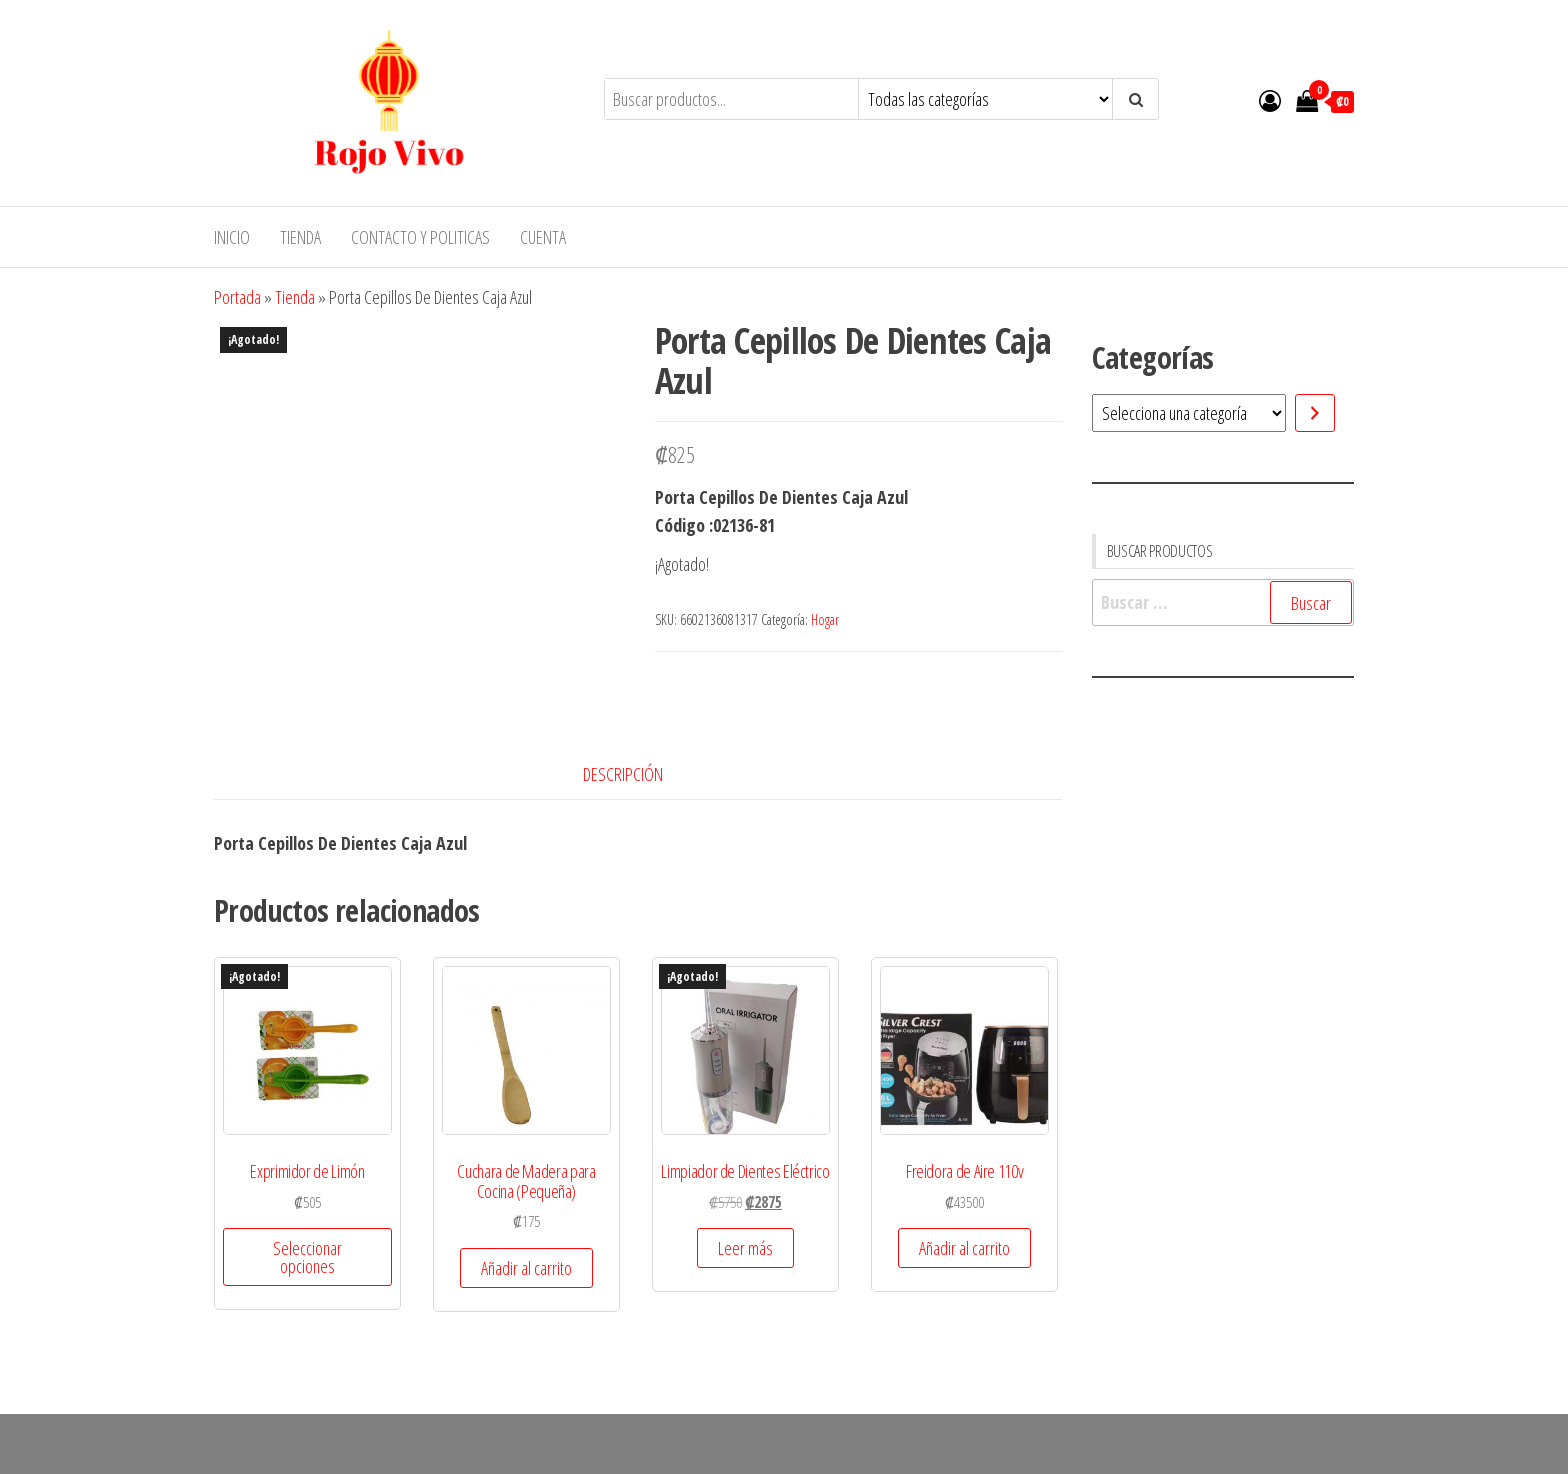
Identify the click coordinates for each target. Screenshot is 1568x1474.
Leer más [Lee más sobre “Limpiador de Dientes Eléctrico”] (745, 1248)
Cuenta (543, 237)
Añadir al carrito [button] (526, 1268)
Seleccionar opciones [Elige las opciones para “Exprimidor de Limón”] (307, 1257)
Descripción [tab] (623, 774)
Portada (237, 297)
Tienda (300, 237)
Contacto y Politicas (420, 237)
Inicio (232, 237)
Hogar (825, 619)
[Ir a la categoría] (1315, 413)
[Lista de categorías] (1189, 413)
